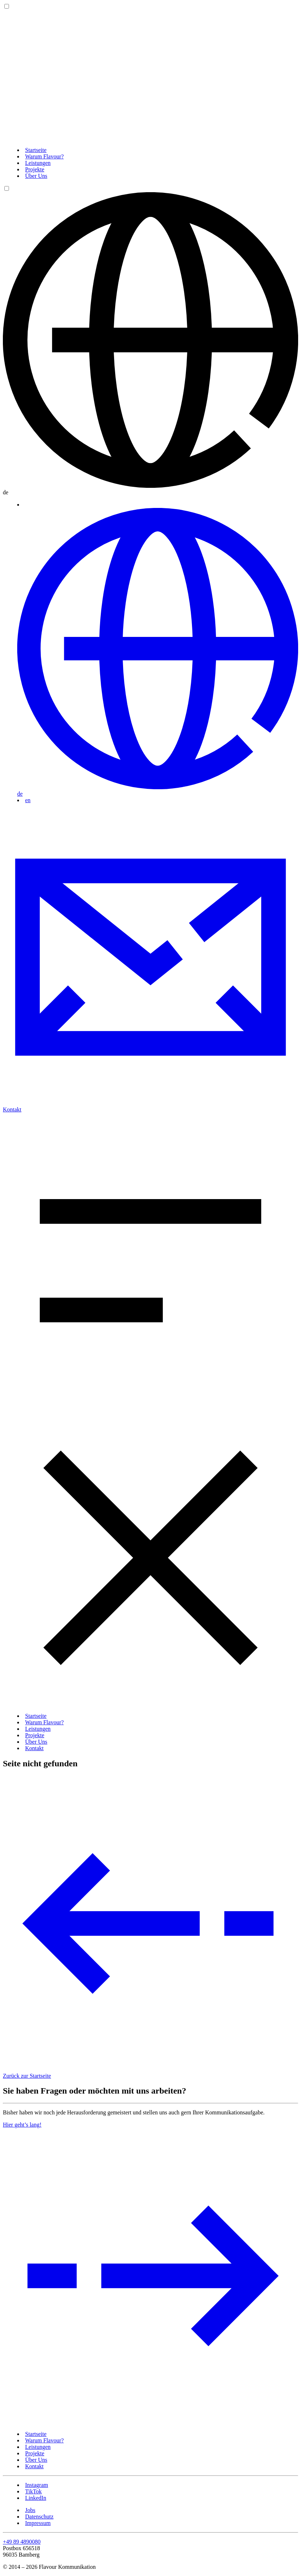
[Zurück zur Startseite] (150, 138)
